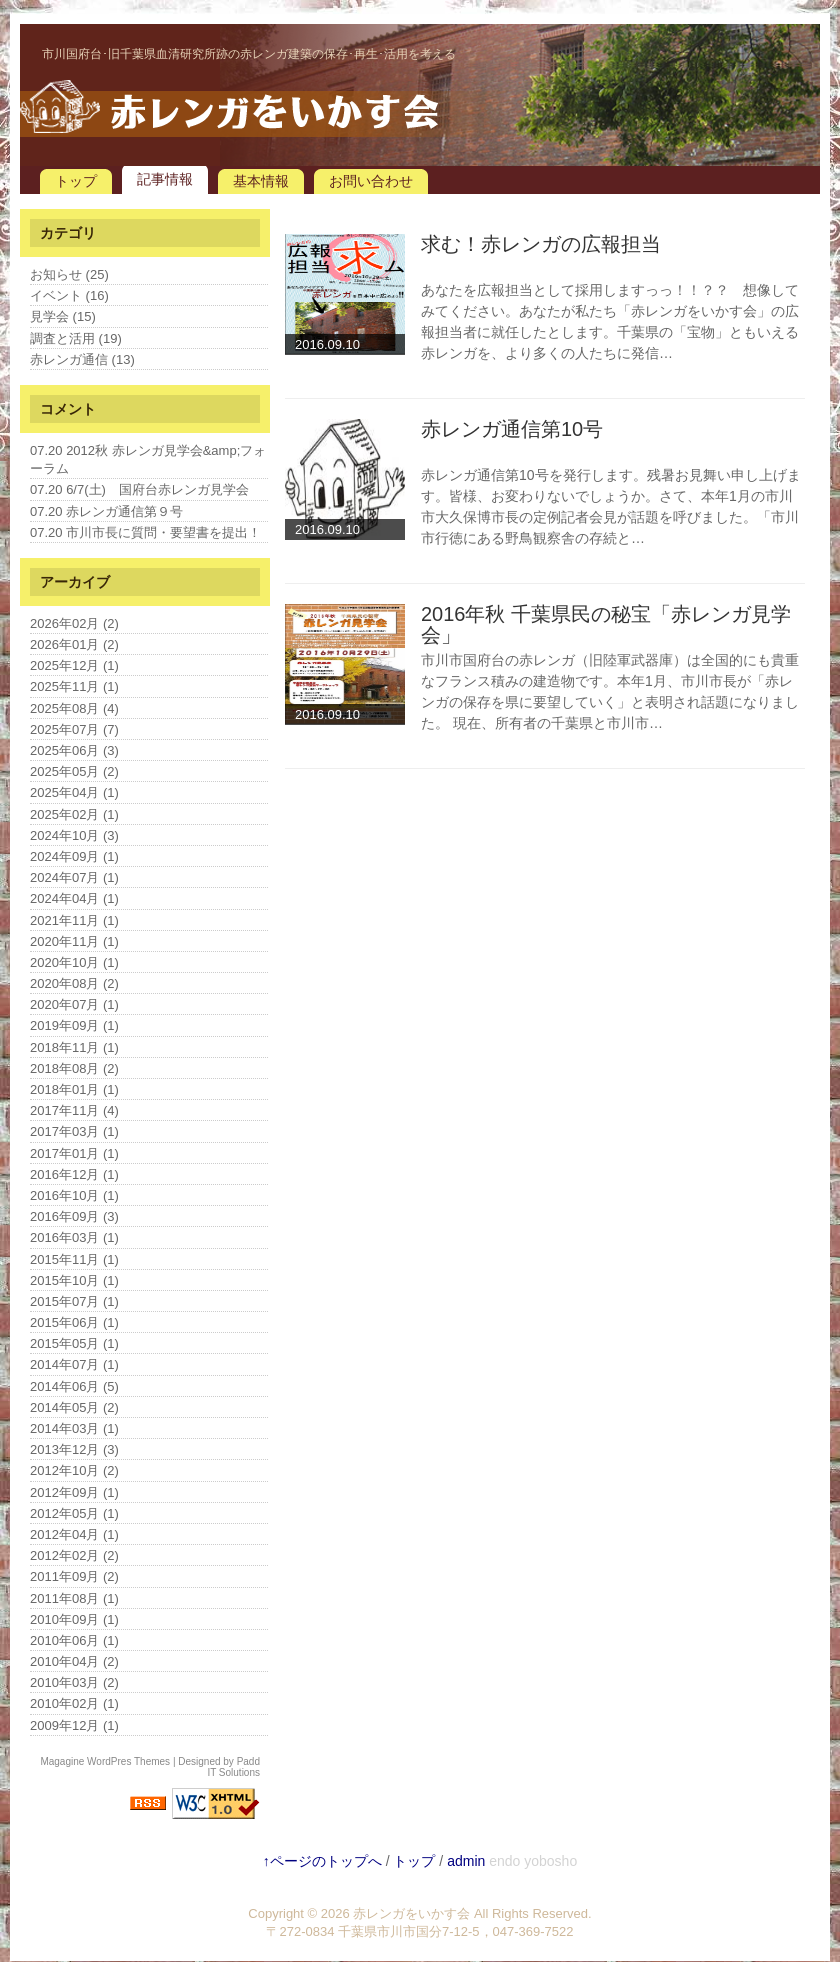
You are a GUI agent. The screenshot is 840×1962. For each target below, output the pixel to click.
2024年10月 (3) (74, 835)
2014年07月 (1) (74, 1364)
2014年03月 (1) (74, 1428)
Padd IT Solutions (233, 1767)
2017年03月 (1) (74, 1131)
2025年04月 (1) (74, 792)
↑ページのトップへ (322, 1861)
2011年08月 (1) (74, 1598)
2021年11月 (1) (74, 920)
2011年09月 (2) (74, 1576)
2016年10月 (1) (74, 1195)
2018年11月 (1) (74, 1047)
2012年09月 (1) (74, 1492)
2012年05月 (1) (74, 1513)
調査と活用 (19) (76, 338)
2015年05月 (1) (74, 1343)
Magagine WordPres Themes (105, 1761)
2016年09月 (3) (74, 1216)
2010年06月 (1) (74, 1640)
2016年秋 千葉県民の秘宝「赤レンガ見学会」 (606, 624)
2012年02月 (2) (74, 1555)
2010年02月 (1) (74, 1703)
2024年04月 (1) (74, 898)
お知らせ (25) (69, 274)
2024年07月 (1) (74, 877)
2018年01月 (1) (74, 1089)
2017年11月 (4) (74, 1110)
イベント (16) (69, 295)
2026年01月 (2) (74, 644)
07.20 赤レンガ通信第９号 (106, 511)
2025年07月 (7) (74, 729)
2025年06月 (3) (74, 750)
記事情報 (165, 179)
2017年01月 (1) (74, 1153)
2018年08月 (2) (74, 1068)
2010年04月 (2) (74, 1661)
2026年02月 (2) (74, 623)
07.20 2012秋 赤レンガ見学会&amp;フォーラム (148, 459)
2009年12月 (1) (74, 1725)
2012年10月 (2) (74, 1470)
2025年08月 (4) (74, 708)
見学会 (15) (63, 316)
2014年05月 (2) (74, 1407)
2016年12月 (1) (74, 1174)
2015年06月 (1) (74, 1322)
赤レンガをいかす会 (411, 1913)
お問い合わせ (371, 181)
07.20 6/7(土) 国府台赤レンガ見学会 (139, 489)
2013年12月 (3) (74, 1449)
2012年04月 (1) (74, 1534)
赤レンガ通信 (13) (82, 359)
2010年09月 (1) (74, 1619)
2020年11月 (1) (74, 941)
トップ (76, 181)
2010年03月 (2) (74, 1682)
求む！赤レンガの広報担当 (541, 244)
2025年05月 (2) (74, 771)
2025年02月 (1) (74, 814)
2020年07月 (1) (74, 1004)
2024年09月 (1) (74, 856)
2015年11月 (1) (74, 1259)
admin (466, 1861)
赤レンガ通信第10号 (512, 429)
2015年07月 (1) (74, 1301)
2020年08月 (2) (74, 983)
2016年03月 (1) (74, 1237)
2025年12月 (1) (74, 665)
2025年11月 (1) (74, 686)
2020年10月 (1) (74, 962)
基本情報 (261, 181)
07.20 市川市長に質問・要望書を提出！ (145, 532)
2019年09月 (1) (74, 1025)
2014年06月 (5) (74, 1386)
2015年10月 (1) (74, 1280)
